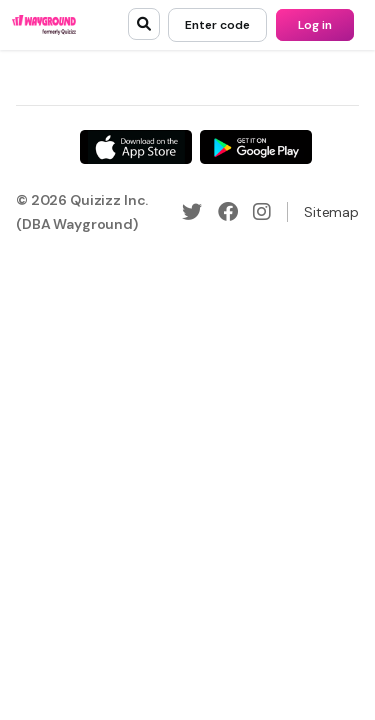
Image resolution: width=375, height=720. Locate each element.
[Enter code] (217, 25)
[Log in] (315, 25)
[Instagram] (262, 212)
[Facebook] (228, 212)
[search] (144, 24)
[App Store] (136, 147)
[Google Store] (256, 147)
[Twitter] (192, 212)
